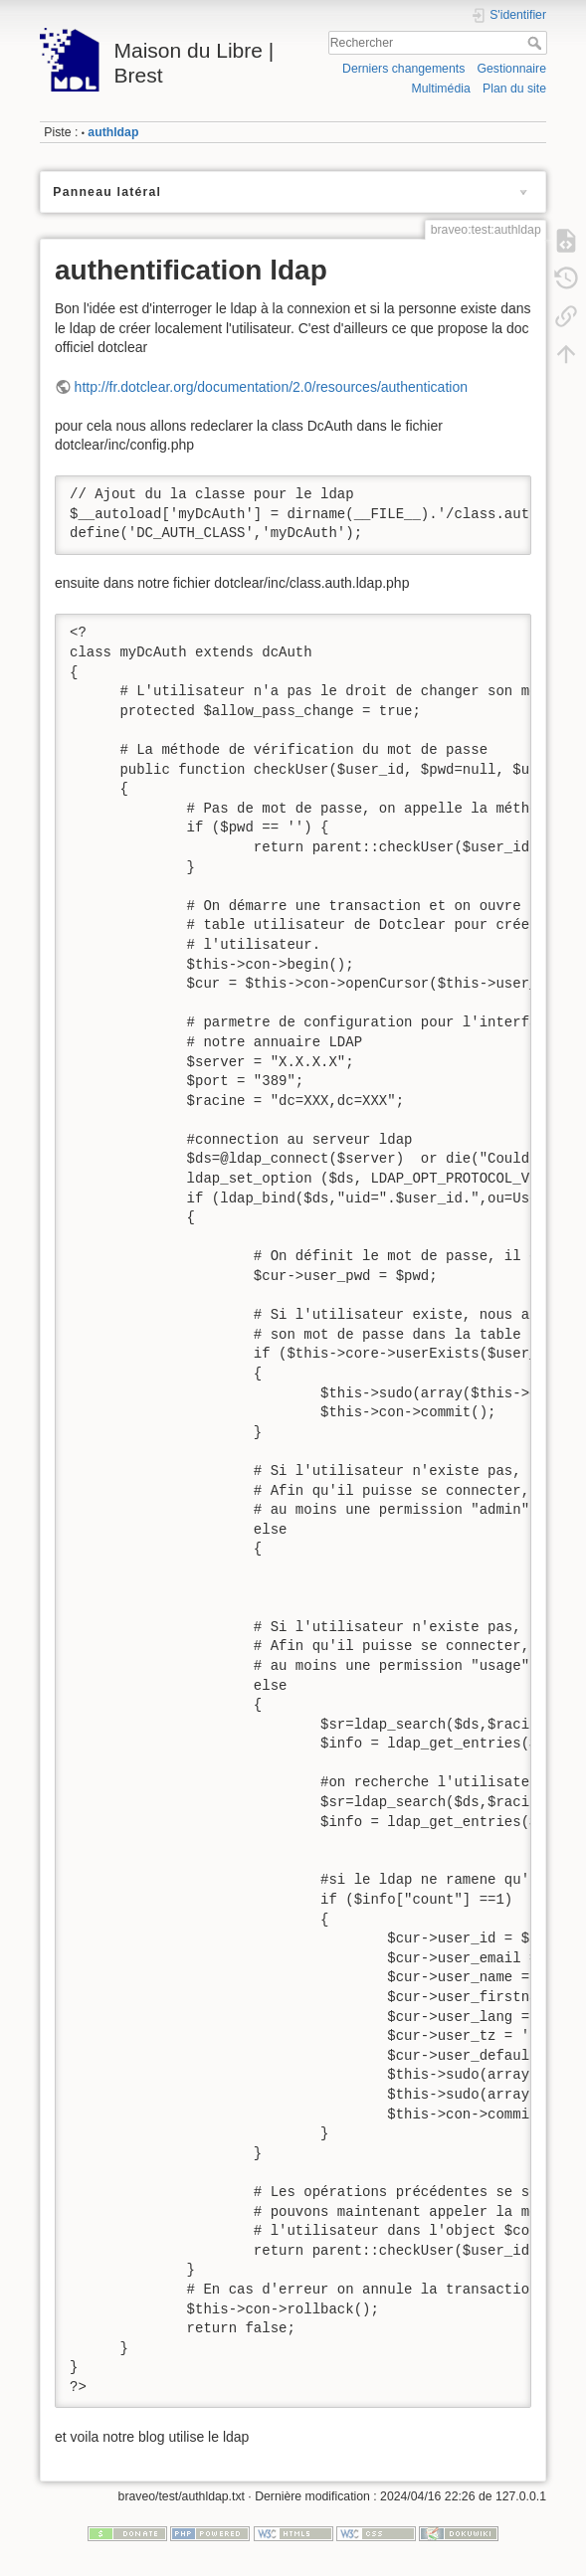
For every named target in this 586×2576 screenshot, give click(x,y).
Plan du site (514, 88)
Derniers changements (403, 69)
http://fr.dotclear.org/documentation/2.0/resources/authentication (271, 387)
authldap (113, 132)
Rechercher (536, 43)
